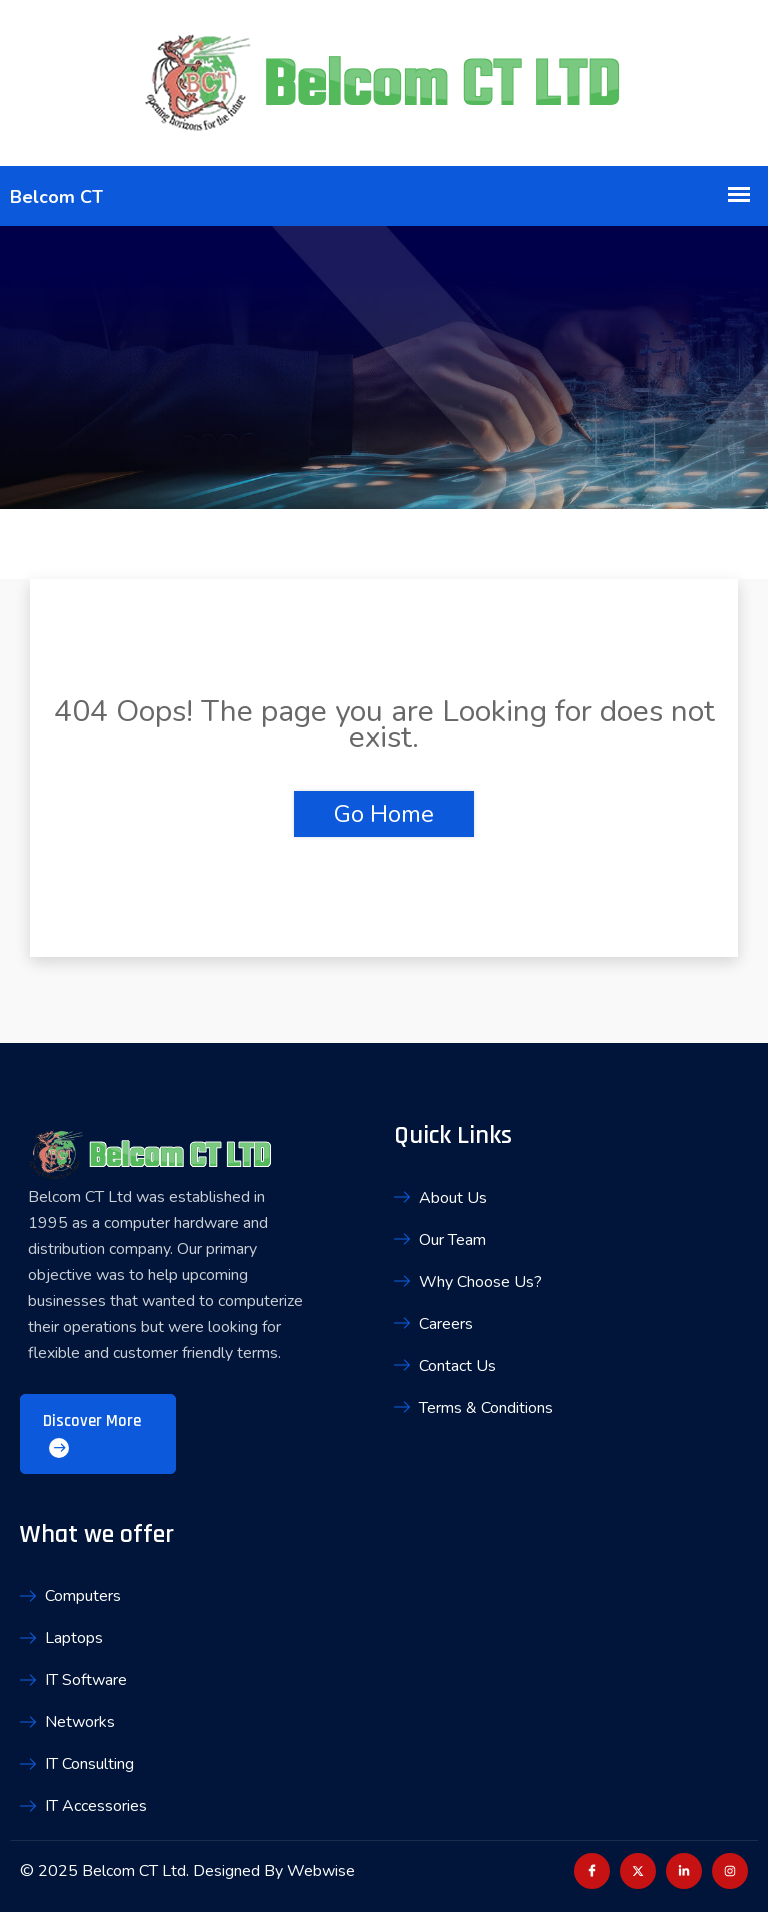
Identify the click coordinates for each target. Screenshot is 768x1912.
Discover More (92, 1434)
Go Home (384, 814)
